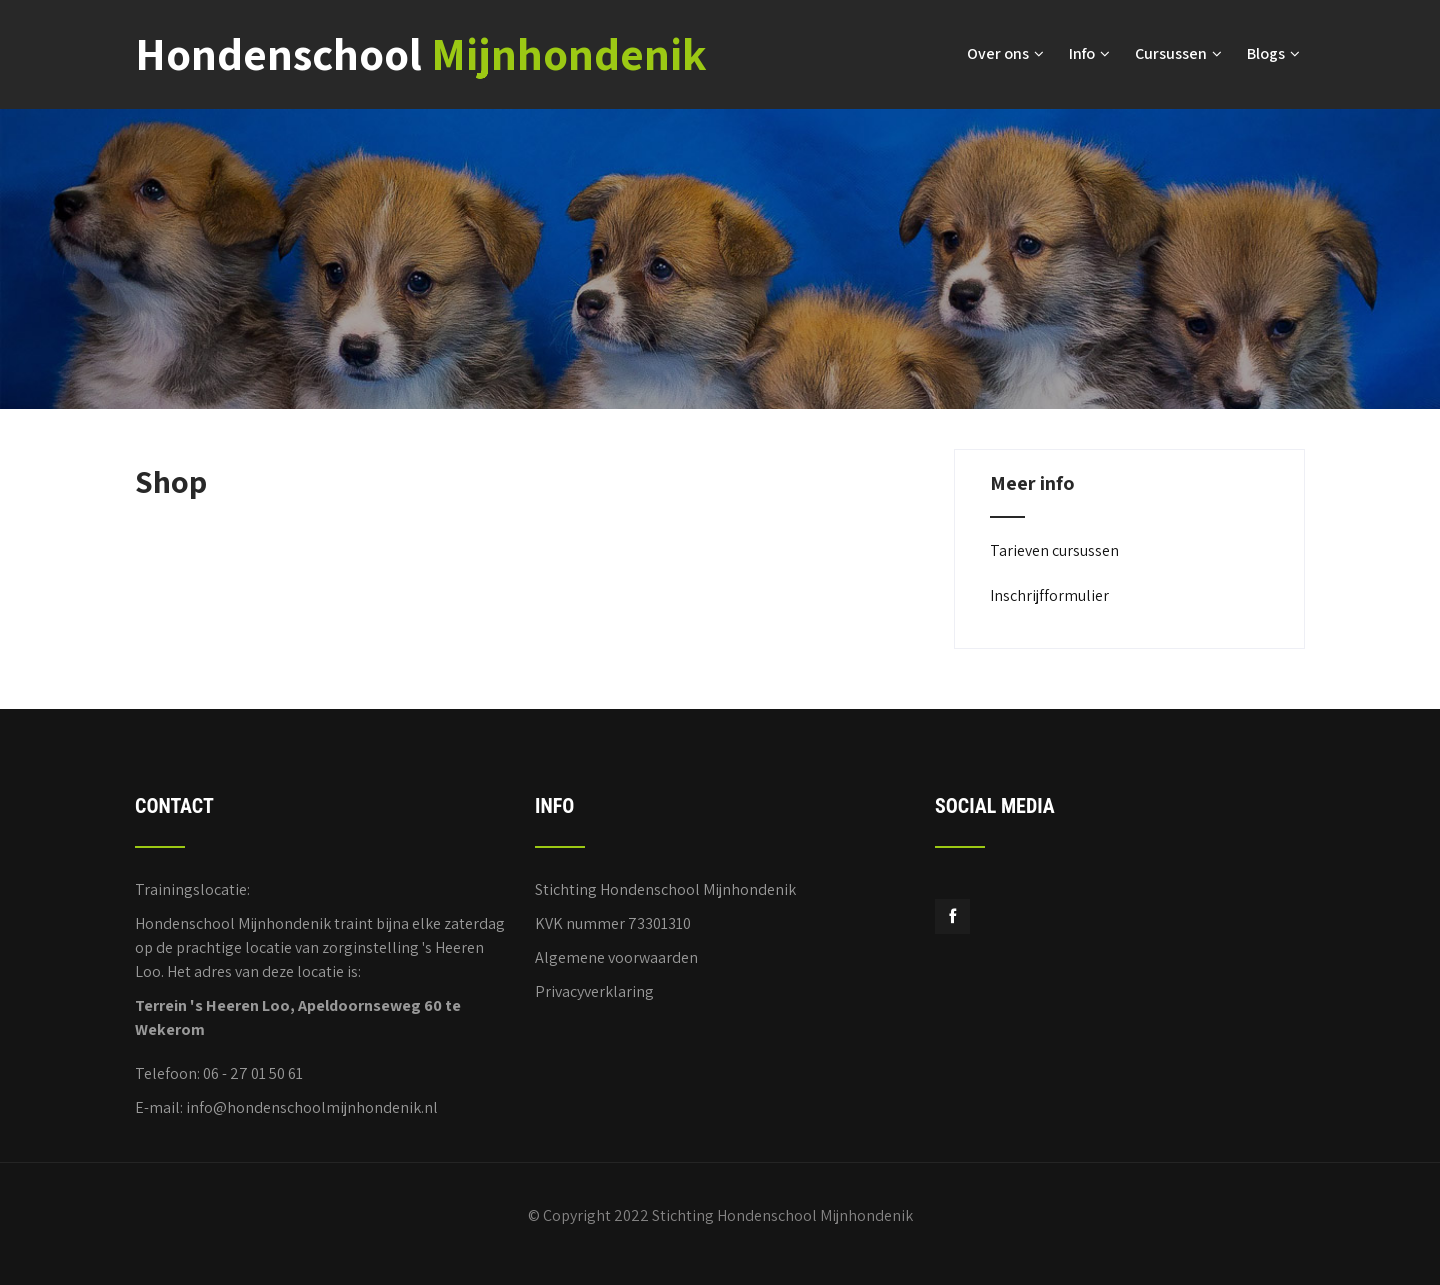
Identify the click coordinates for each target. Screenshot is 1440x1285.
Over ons (1005, 52)
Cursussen (1178, 52)
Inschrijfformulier (1049, 592)
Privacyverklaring (594, 988)
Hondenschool (421, 52)
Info (1089, 52)
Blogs (1273, 52)
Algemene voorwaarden (616, 954)
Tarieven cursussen (1054, 547)
